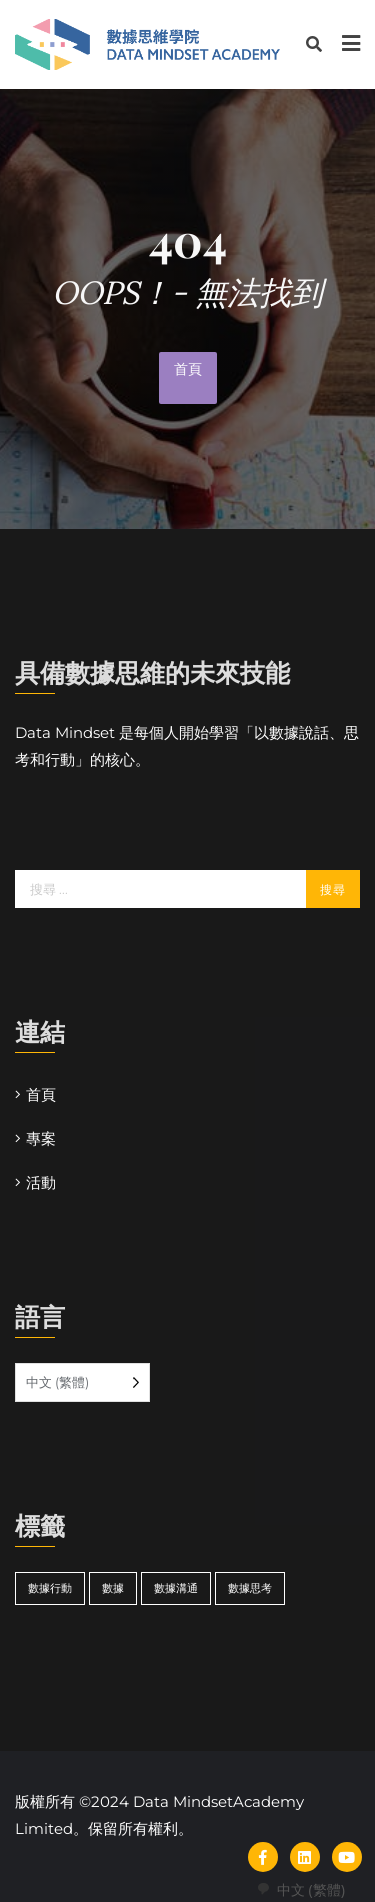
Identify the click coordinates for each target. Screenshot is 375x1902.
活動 (41, 1182)
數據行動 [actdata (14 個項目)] (50, 1588)
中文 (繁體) (300, 1889)
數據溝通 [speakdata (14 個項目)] (176, 1588)
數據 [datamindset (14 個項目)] (113, 1588)
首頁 (188, 369)
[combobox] (300, 1889)
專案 (41, 1138)
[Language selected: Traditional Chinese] (82, 1382)
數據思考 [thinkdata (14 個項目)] (250, 1588)
